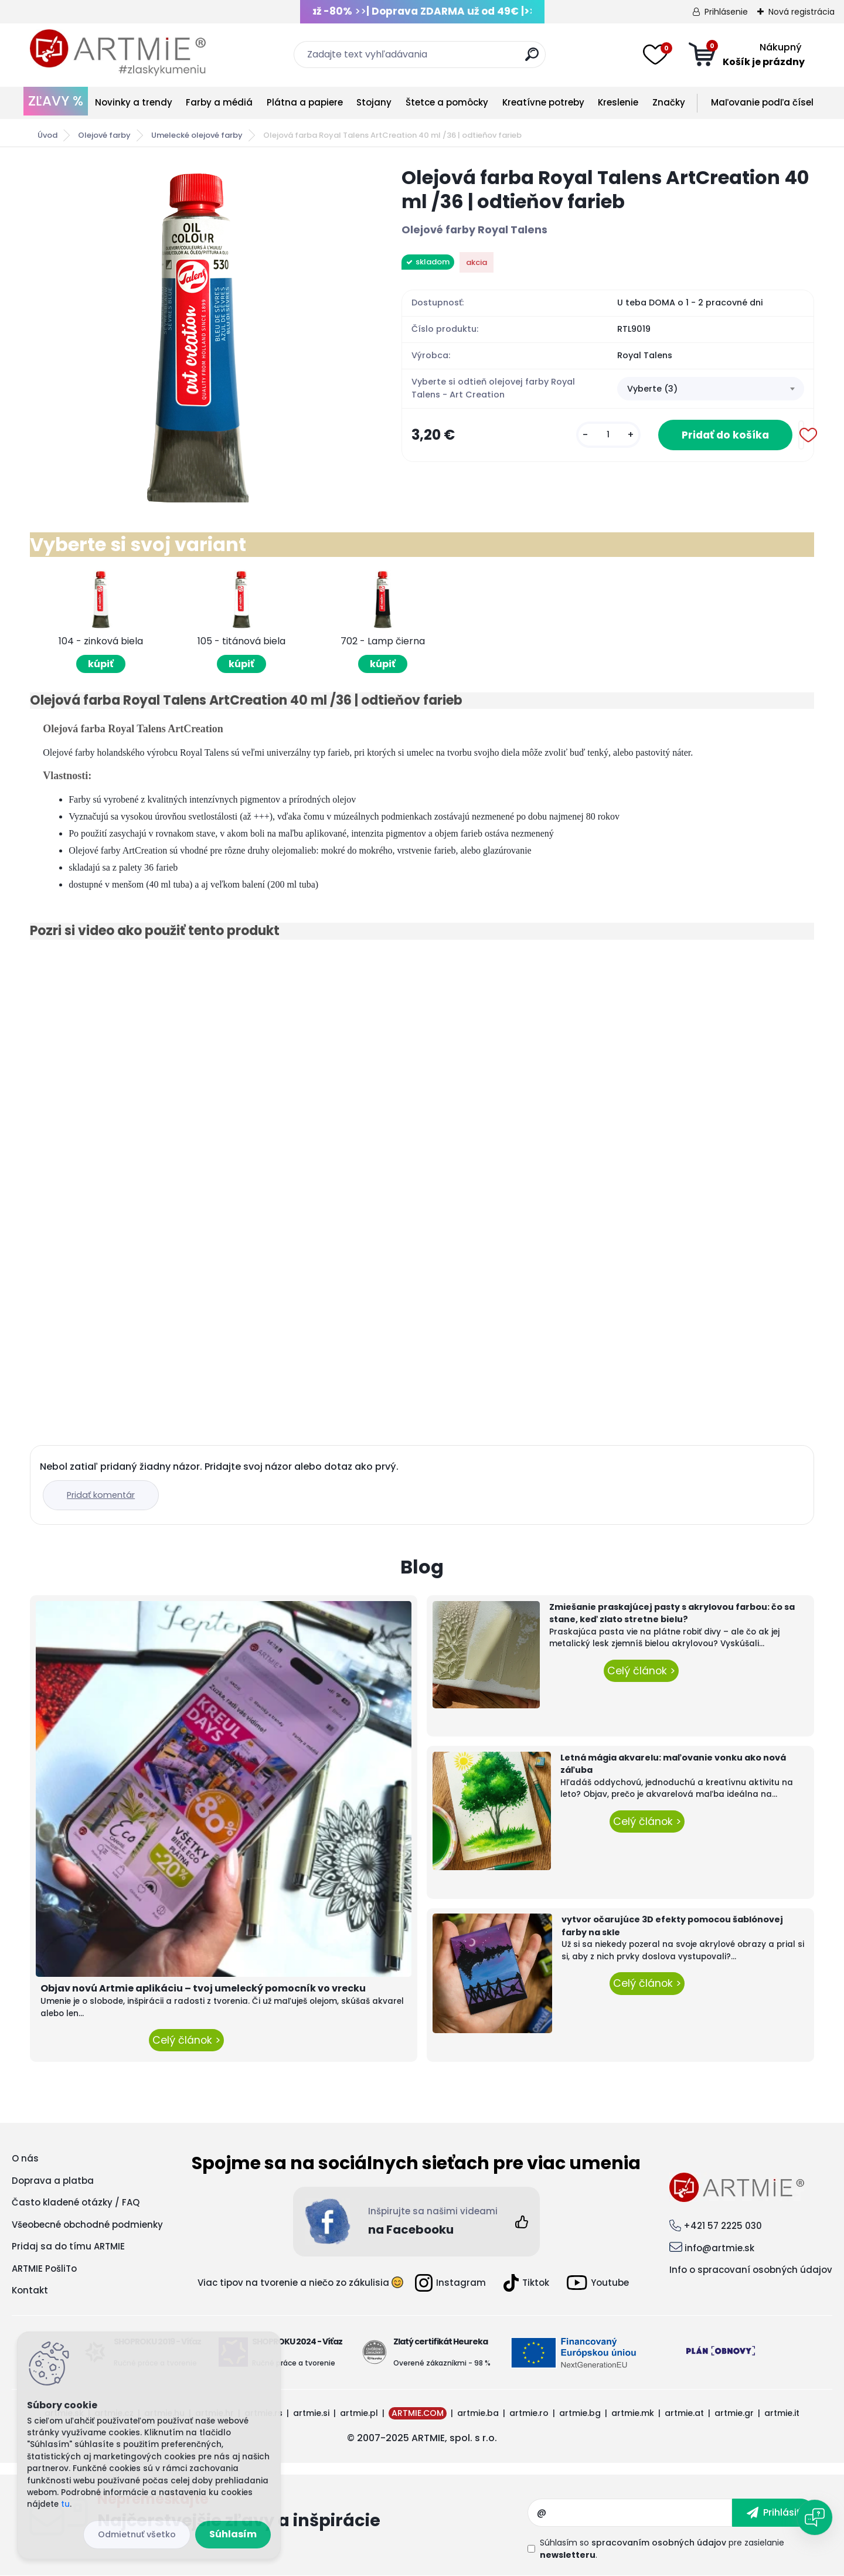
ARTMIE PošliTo (44, 2268)
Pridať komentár (101, 1495)
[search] (532, 58)
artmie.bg (580, 2413)
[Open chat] (814, 2517)
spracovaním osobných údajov (658, 2542)
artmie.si (311, 2413)
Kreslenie (618, 102)
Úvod (47, 135)
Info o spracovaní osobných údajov (750, 2270)
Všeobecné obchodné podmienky (87, 2224)
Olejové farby (104, 135)
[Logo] (118, 52)
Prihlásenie (726, 12)
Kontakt (30, 2290)
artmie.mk (632, 2413)
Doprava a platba (53, 2180)
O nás (25, 2158)
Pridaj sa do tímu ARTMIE (68, 2246)
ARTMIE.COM (418, 2413)
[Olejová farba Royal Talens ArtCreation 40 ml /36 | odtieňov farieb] (196, 335)
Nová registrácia (801, 12)
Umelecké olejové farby (197, 135)
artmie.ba (478, 2413)
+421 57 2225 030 (722, 2226)
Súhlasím (233, 2534)
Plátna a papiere (305, 102)
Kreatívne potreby (543, 102)
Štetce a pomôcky (447, 102)
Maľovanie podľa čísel (762, 102)
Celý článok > (186, 2040)
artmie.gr (734, 2413)
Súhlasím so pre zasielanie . (662, 2549)
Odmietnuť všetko (137, 2534)
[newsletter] (773, 2512)
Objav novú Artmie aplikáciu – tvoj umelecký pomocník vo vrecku (203, 1988)
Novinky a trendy (133, 102)
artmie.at (684, 2413)
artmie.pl (359, 2413)
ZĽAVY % (55, 100)
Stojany (374, 102)
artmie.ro (529, 2413)
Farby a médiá (219, 102)
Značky (668, 102)
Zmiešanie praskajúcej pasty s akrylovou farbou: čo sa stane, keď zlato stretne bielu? (672, 1613)
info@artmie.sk (719, 2248)
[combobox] (710, 388)
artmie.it (781, 2413)
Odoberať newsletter (312, 2513)
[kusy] (608, 435)
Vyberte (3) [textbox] (652, 389)
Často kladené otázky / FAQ (75, 2202)
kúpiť (101, 664)
